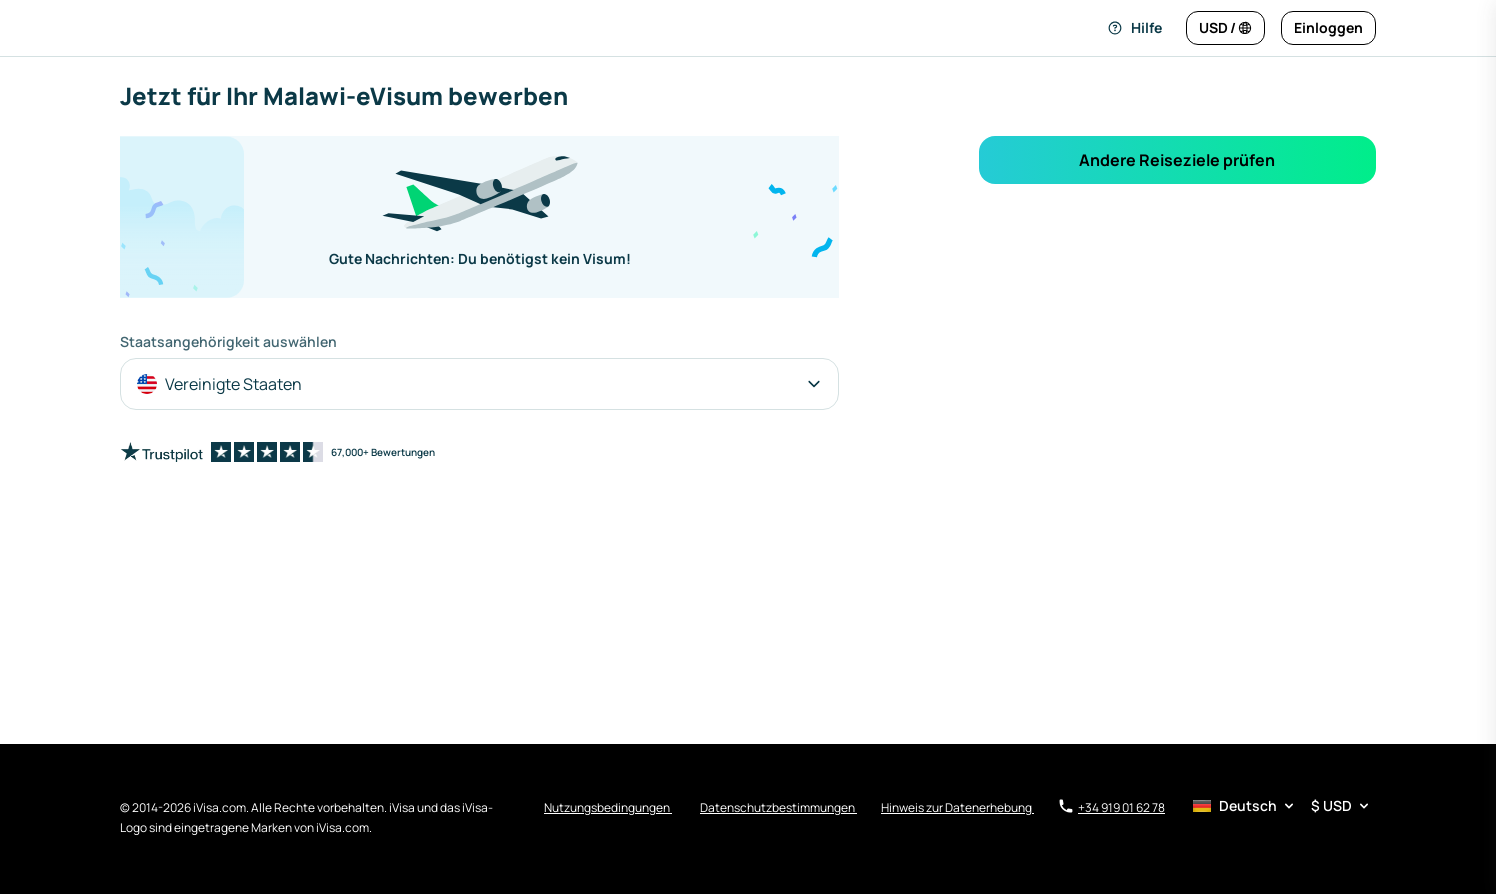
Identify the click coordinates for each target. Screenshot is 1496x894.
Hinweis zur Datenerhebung (957, 807)
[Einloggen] (1328, 28)
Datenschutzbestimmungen (778, 807)
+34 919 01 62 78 (1111, 807)
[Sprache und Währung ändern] (1225, 28)
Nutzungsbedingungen (608, 807)
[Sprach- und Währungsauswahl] (1282, 806)
